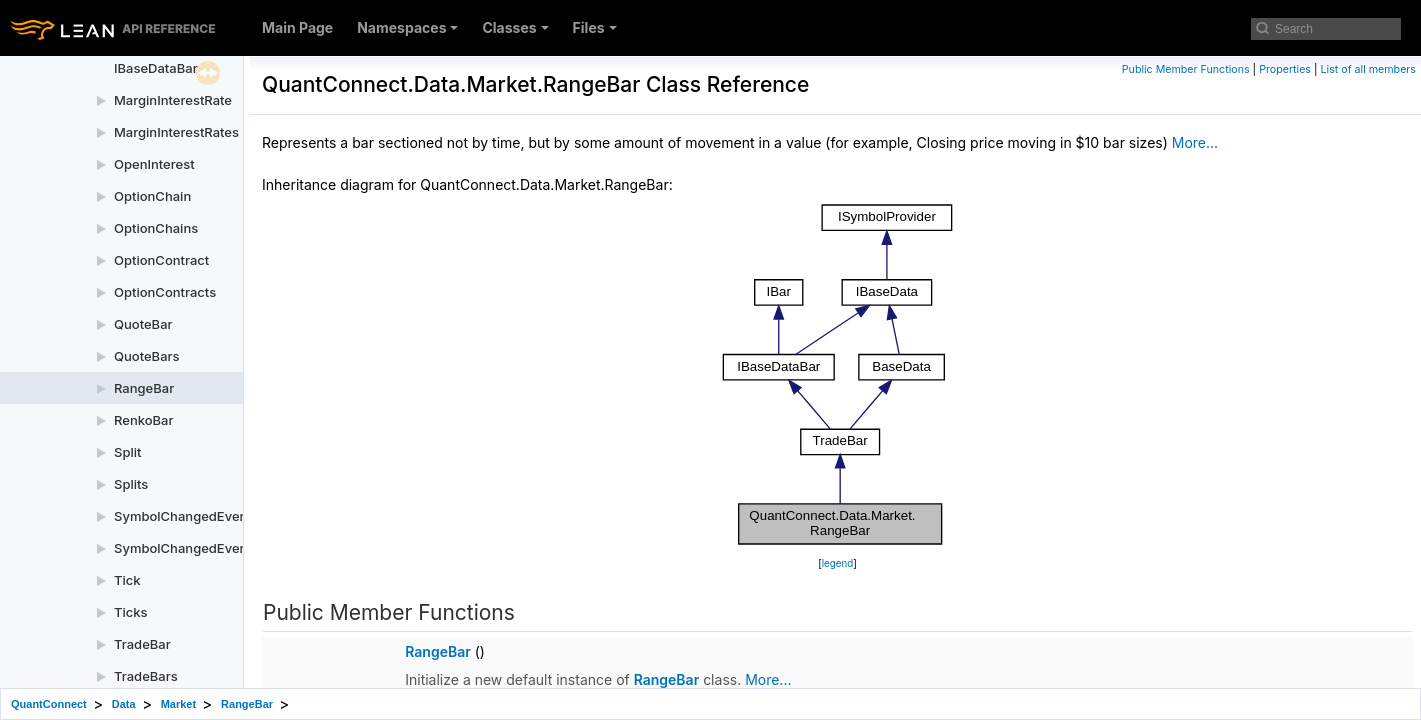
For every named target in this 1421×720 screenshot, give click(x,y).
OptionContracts (165, 292)
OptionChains (156, 228)
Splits (131, 484)
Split (127, 452)
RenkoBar (143, 420)
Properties (1285, 69)
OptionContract (161, 260)
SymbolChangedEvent (183, 516)
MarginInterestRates (176, 132)
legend (838, 563)
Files (595, 27)
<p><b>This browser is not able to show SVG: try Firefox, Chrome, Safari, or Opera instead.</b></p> (837, 374)
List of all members (1368, 69)
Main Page (297, 27)
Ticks (131, 612)
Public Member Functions (1186, 69)
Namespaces (407, 27)
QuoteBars (147, 356)
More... (1195, 142)
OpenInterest (154, 164)
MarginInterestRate (173, 100)
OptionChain (152, 196)
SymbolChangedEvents (186, 548)
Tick (127, 580)
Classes (515, 27)
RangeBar (144, 388)
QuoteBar (143, 324)
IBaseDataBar (156, 68)
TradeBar (142, 644)
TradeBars (146, 676)
